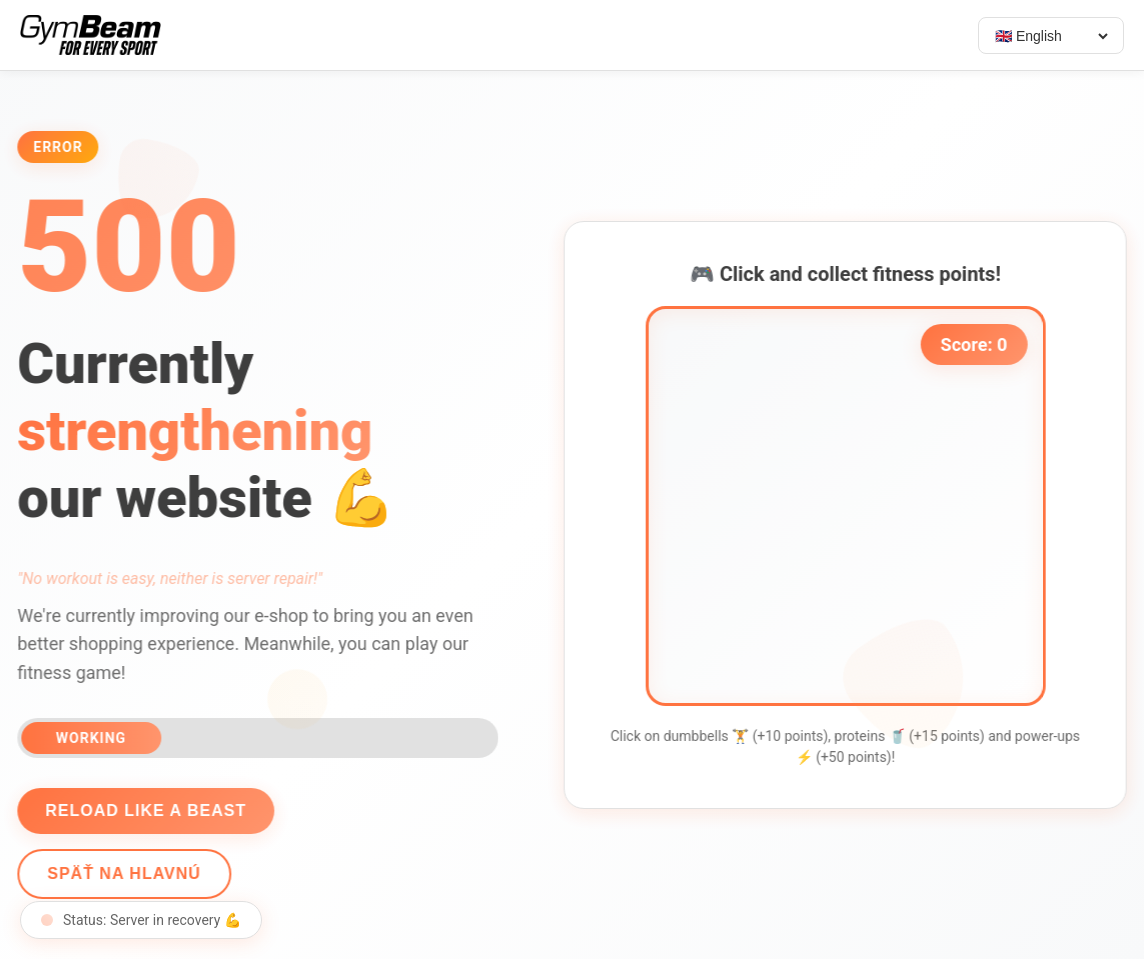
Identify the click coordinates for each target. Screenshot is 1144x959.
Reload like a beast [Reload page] (142, 810)
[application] (849, 506)
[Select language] (1051, 36)
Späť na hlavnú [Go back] (121, 873)
